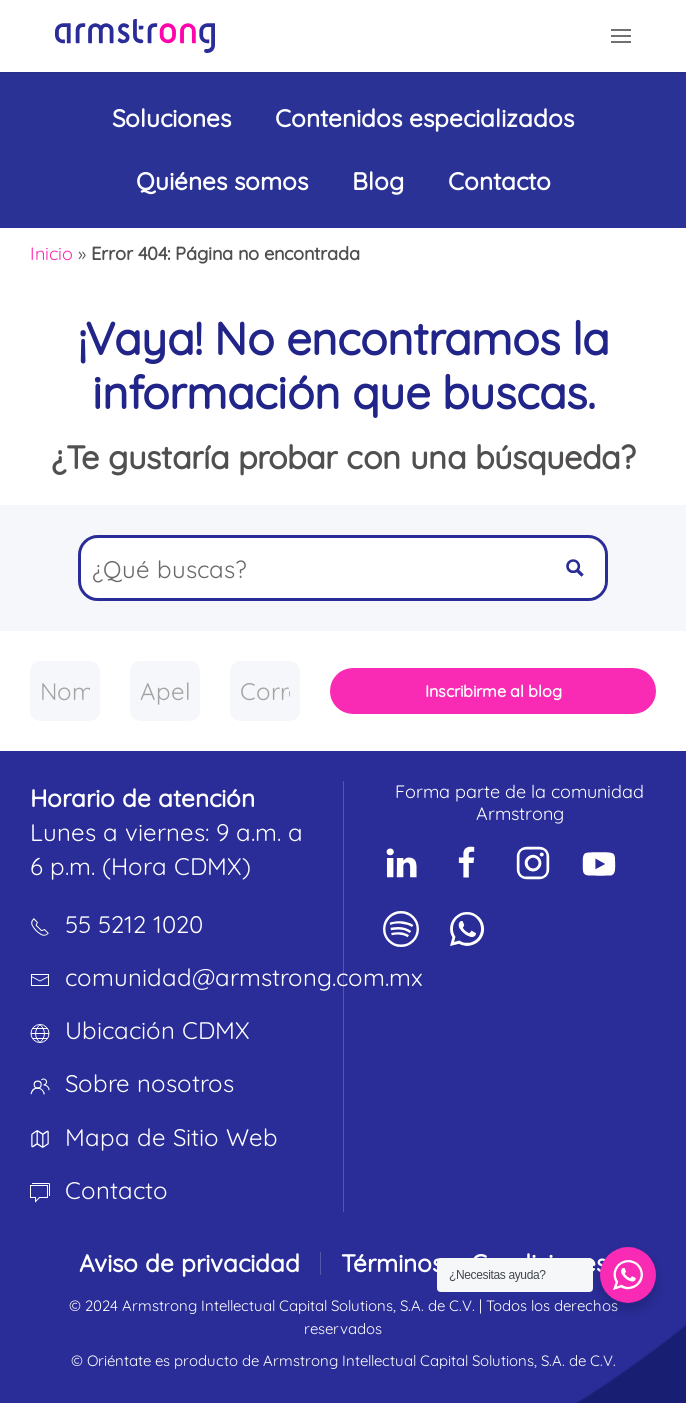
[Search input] (314, 568)
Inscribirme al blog (493, 691)
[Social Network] (401, 863)
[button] (621, 36)
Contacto (499, 181)
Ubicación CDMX (157, 1030)
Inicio (51, 253)
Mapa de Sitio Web (171, 1137)
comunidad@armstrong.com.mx (244, 977)
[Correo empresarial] (265, 691)
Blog (378, 181)
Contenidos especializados (424, 118)
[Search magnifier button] (575, 568)
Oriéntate (119, 1360)
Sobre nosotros (149, 1083)
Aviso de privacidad (189, 1263)
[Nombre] (65, 691)
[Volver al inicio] (135, 36)
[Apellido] (165, 691)
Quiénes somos (222, 181)
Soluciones (171, 118)
